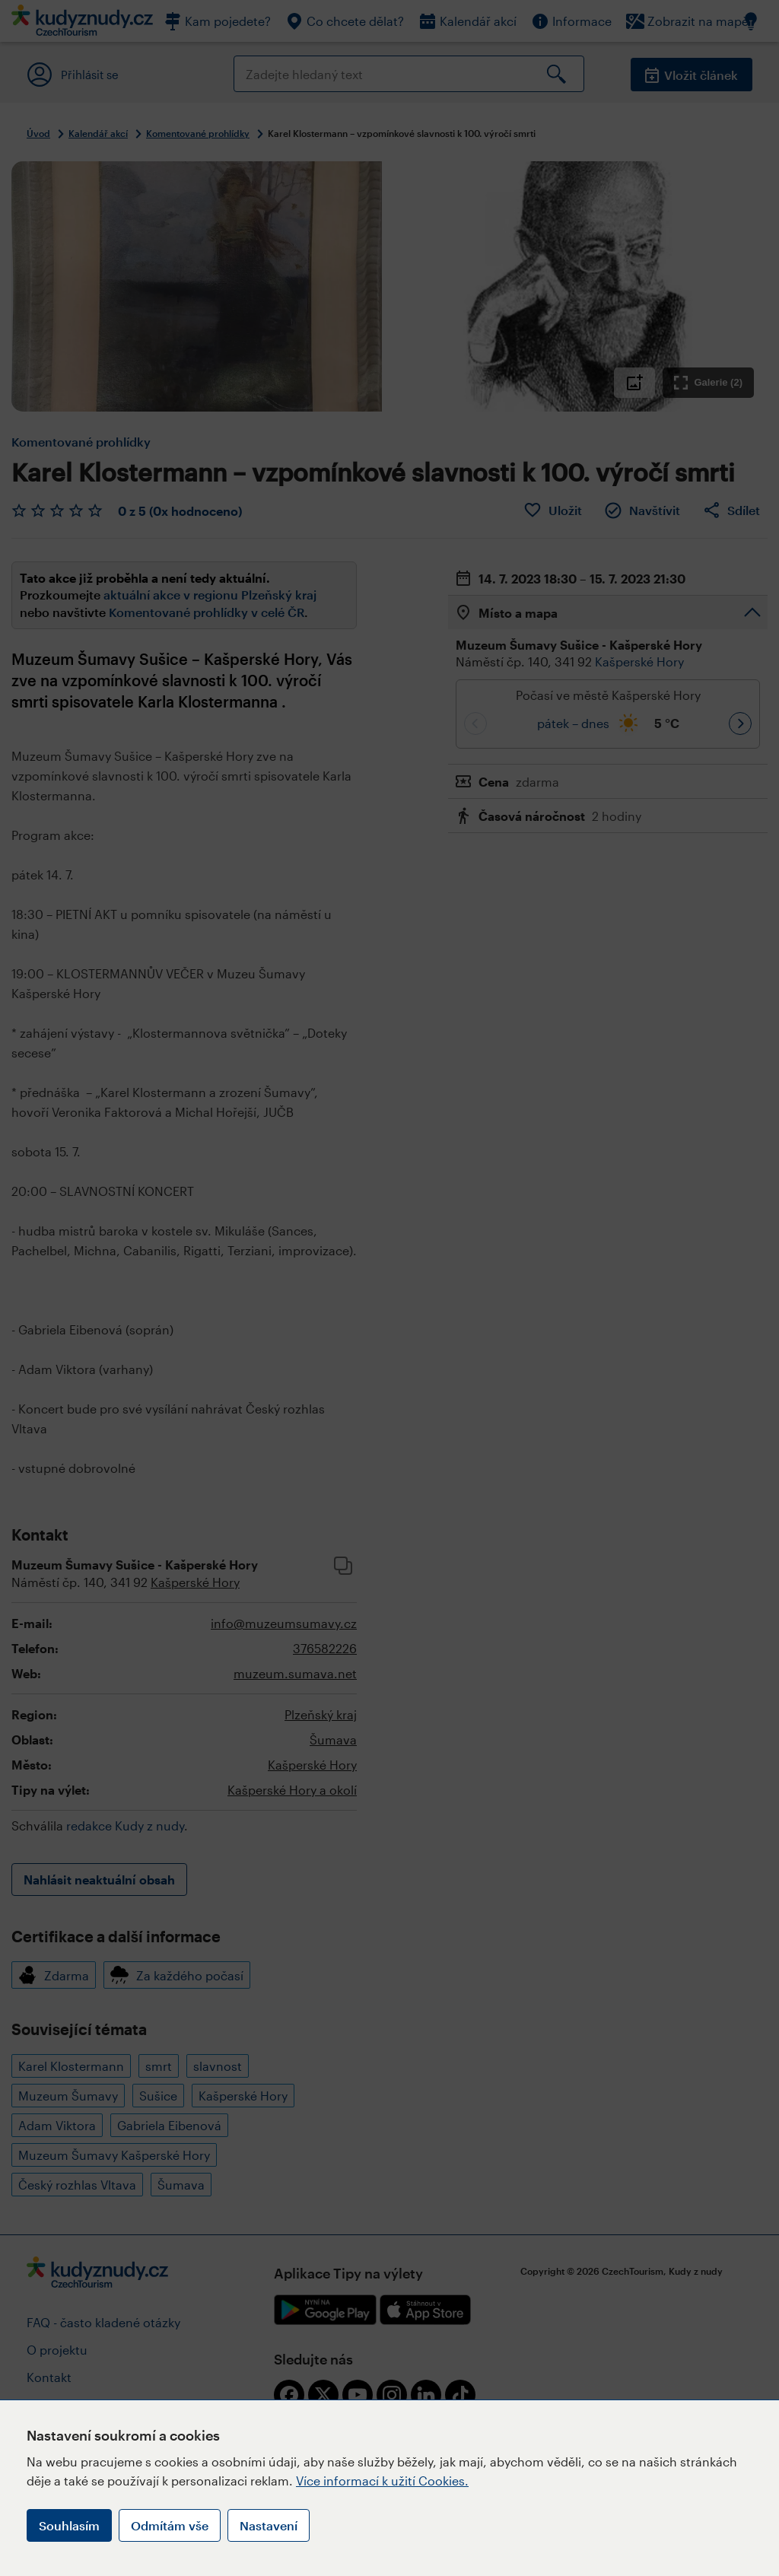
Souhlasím (69, 2525)
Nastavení (268, 2525)
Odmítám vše (169, 2525)
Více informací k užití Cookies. (382, 2480)
